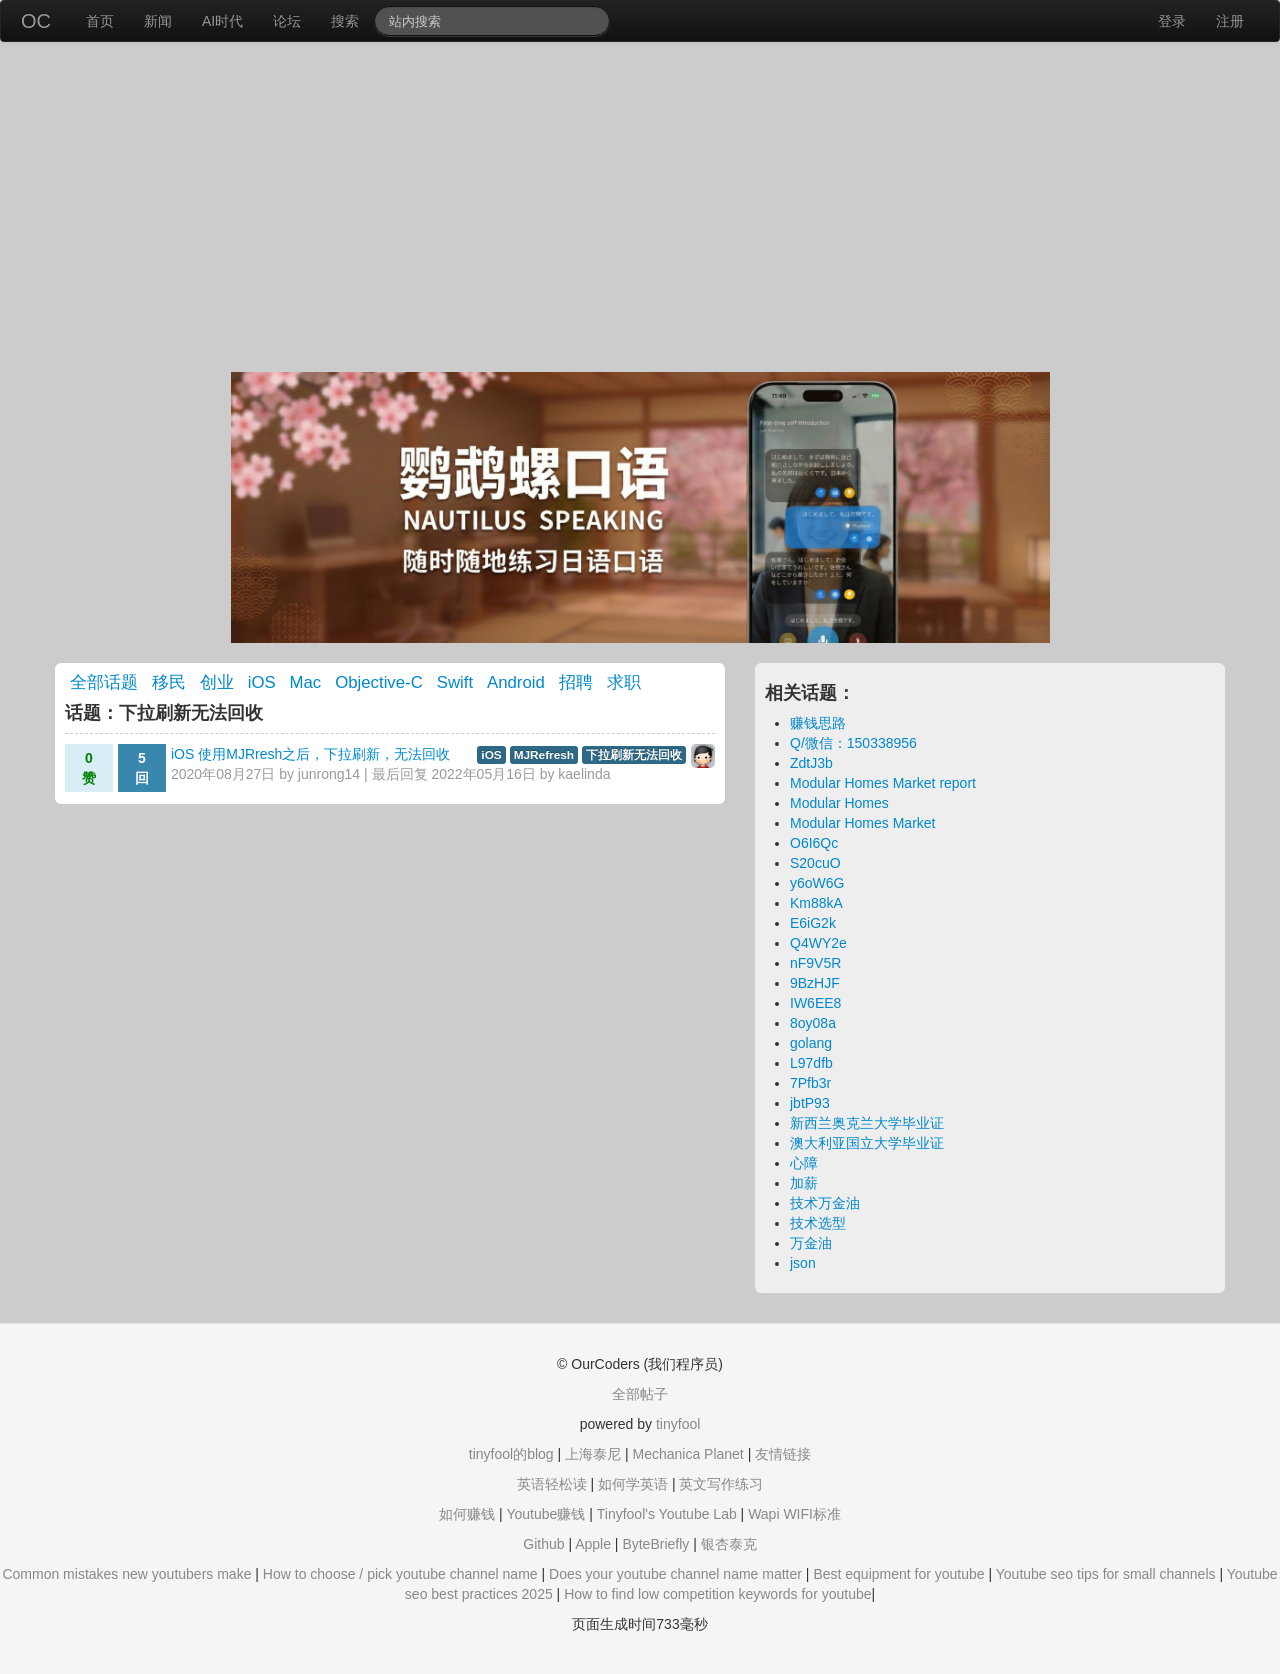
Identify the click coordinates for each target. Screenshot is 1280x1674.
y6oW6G (817, 883)
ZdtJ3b (811, 763)
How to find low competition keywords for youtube (717, 1594)
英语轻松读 (552, 1484)
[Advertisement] (640, 212)
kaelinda (584, 774)
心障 (804, 1163)
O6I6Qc (814, 843)
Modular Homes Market (863, 823)
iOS (262, 682)
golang (811, 1043)
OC (36, 21)
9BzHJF (815, 983)
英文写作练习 (721, 1484)
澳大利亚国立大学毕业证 (867, 1143)
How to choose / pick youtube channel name (400, 1574)
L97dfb (811, 1063)
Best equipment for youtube (898, 1574)
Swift (455, 682)
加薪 (804, 1183)
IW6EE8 (815, 1003)
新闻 (158, 21)
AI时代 (222, 21)
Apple (593, 1544)
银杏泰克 (729, 1544)
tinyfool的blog (511, 1454)
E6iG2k (813, 923)
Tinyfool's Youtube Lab (667, 1514)
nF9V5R (815, 963)
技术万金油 (825, 1203)
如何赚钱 (467, 1514)
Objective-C (379, 682)
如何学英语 (633, 1484)
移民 (169, 682)
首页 (100, 21)
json (803, 1263)
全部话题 (104, 682)
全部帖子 (640, 1394)
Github (543, 1544)
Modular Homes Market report (883, 783)
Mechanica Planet (687, 1454)
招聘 (576, 682)
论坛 (287, 21)
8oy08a (813, 1023)
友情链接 (783, 1454)
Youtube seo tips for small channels (1106, 1574)
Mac (306, 682)
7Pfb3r (810, 1083)
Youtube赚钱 (545, 1514)
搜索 (345, 21)
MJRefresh (544, 755)
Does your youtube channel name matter (675, 1574)
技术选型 (818, 1223)
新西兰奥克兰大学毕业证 (867, 1123)
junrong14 (329, 774)
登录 (1172, 21)
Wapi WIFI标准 (794, 1514)
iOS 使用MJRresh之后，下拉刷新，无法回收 (310, 754)
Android (516, 682)
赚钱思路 (818, 723)
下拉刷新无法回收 (634, 755)
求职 (624, 682)
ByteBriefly (655, 1544)
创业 (217, 682)
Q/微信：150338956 (853, 743)
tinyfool (678, 1424)
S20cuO (815, 863)
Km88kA (816, 903)
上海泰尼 (593, 1454)
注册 (1230, 21)
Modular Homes (839, 803)
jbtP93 (810, 1103)
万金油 (811, 1243)
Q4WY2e (818, 943)
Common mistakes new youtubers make (126, 1574)
